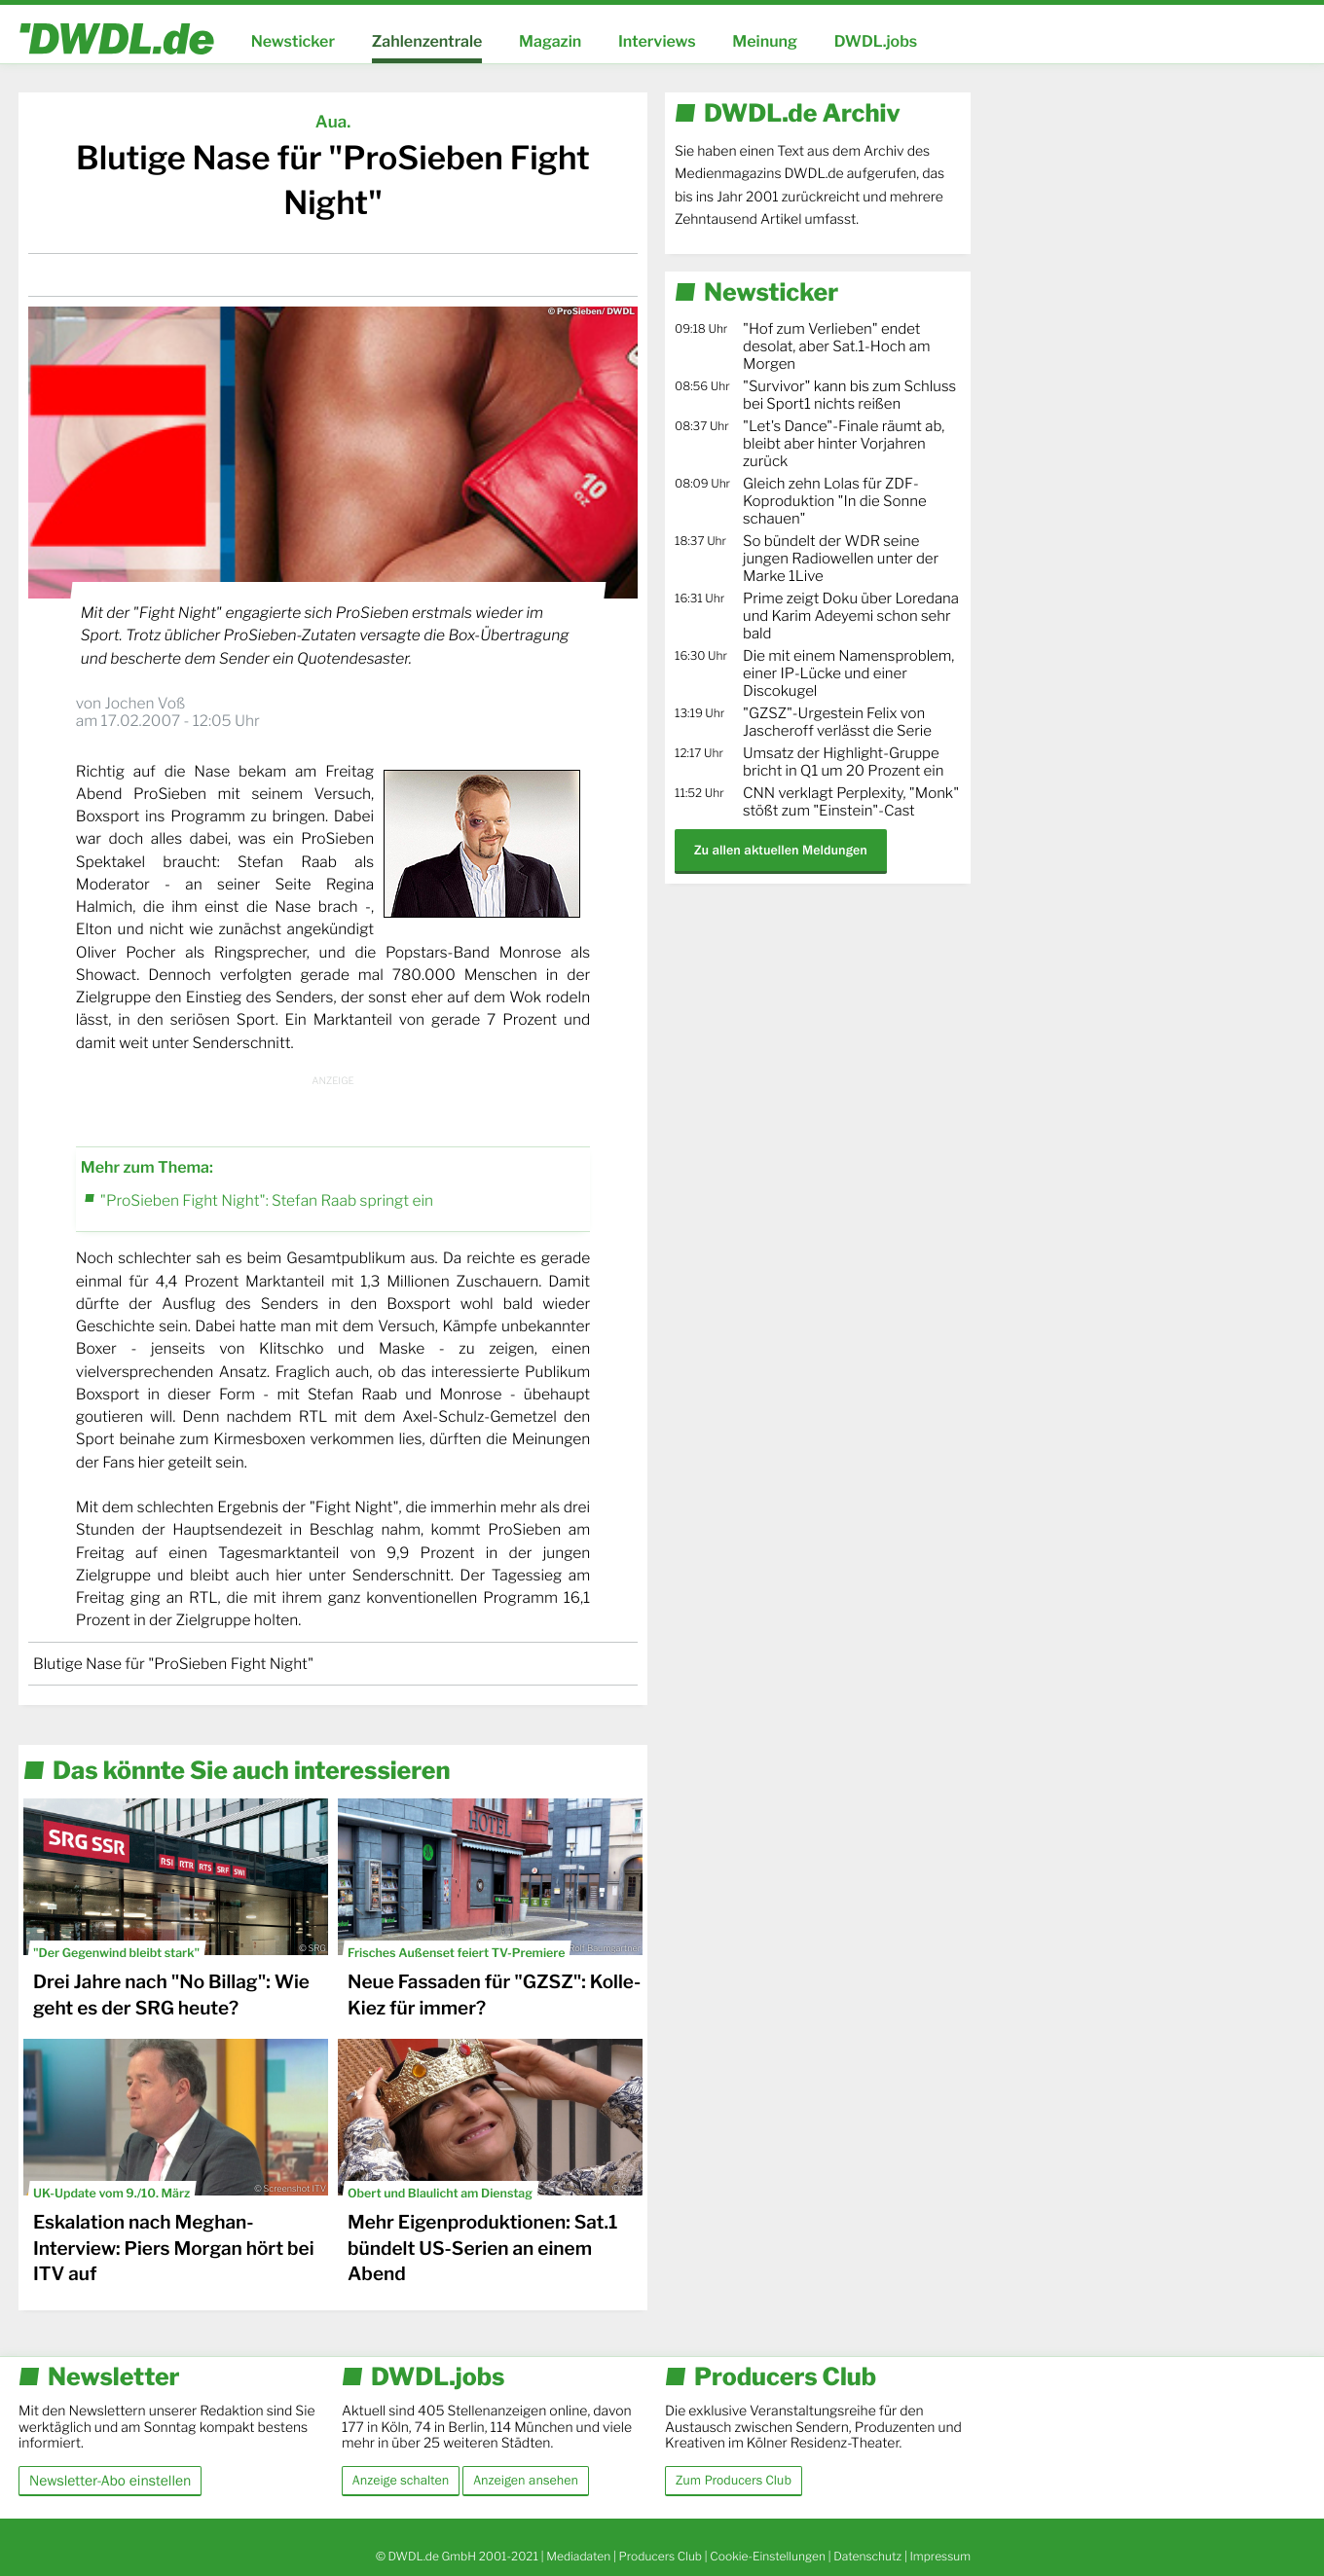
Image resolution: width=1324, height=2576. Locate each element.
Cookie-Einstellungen (768, 2556)
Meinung (764, 41)
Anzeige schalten (400, 2480)
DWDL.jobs (876, 41)
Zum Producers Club (733, 2480)
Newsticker (293, 41)
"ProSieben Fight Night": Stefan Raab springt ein (266, 1200)
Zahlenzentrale (427, 41)
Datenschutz (867, 2556)
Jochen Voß (144, 703)
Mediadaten (578, 2556)
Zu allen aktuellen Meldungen (780, 850)
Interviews (657, 41)
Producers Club (660, 2556)
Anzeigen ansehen (525, 2480)
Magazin (550, 41)
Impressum (940, 2556)
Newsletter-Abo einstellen (110, 2480)
